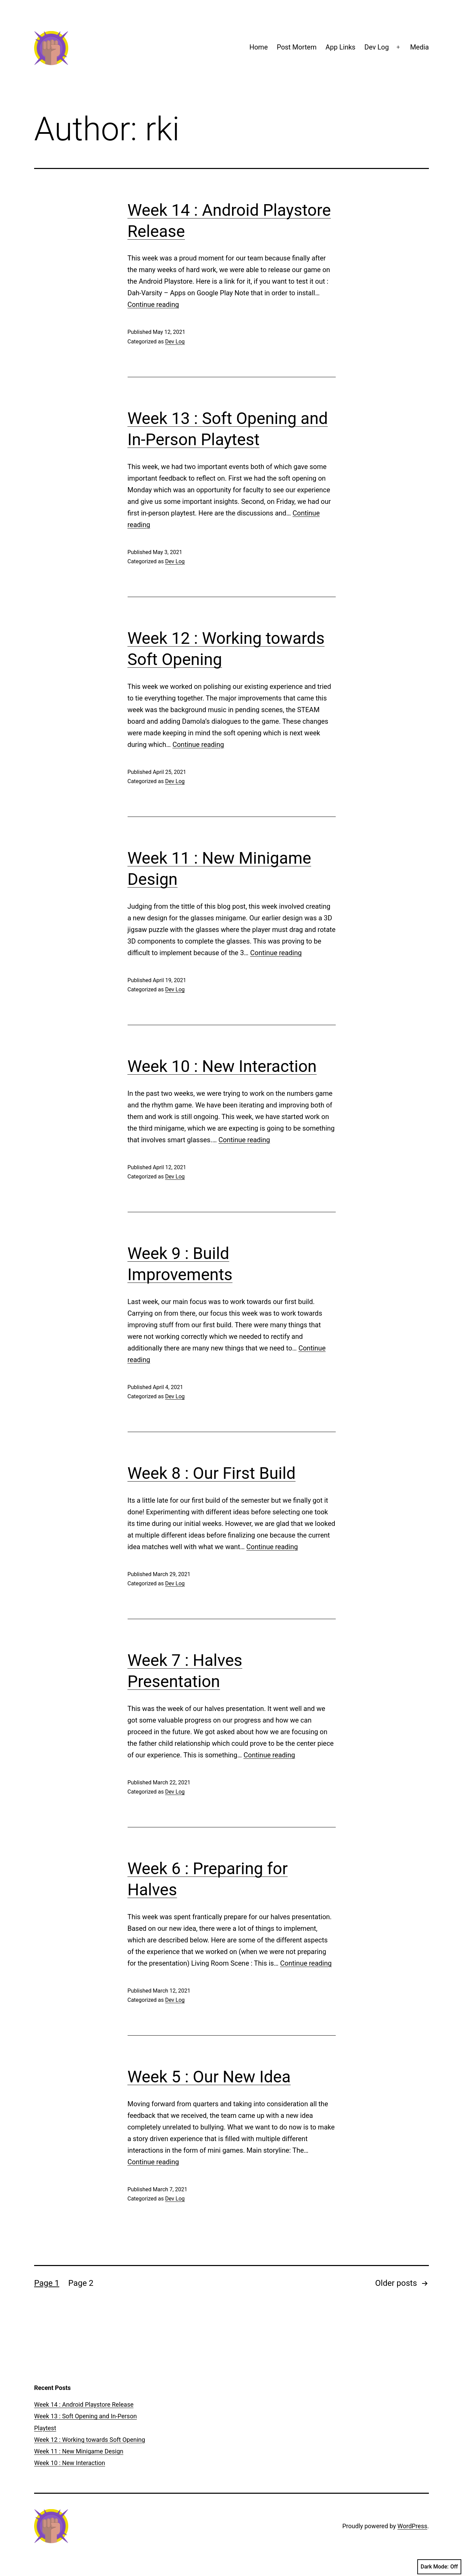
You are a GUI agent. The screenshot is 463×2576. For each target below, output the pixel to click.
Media (419, 47)
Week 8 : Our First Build (212, 1473)
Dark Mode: (439, 2567)
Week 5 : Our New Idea (209, 2076)
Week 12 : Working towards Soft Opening (89, 2439)
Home (258, 47)
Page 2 (80, 2283)
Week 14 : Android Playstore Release (83, 2404)
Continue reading (153, 304)
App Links (340, 47)
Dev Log (376, 47)
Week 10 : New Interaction (222, 1066)
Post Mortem (297, 47)
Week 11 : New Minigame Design (78, 2451)
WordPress (412, 2526)
